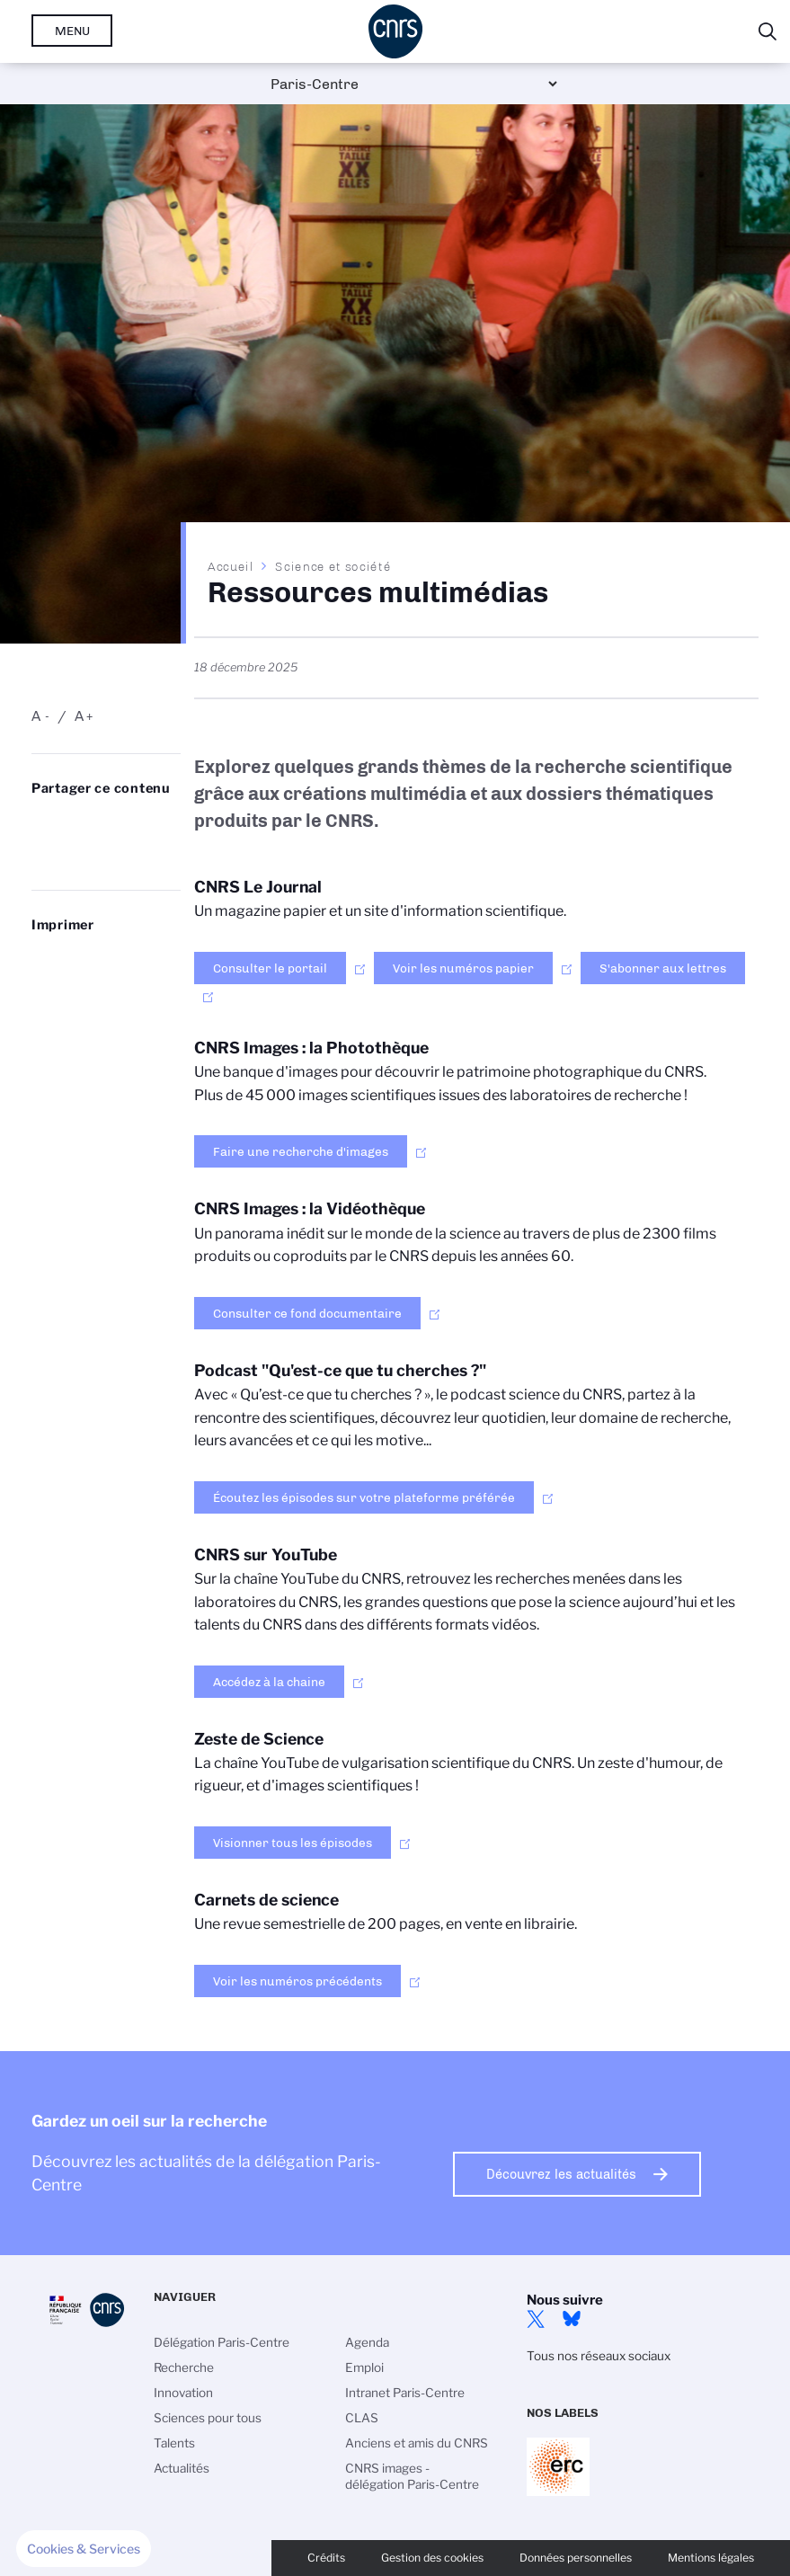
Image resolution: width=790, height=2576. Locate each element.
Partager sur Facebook (41, 853)
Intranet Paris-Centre (405, 2392)
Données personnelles (575, 2557)
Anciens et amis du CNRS (416, 2443)
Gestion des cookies (432, 2557)
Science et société (333, 566)
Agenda (367, 2342)
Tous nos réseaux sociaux (598, 2356)
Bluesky (571, 2319)
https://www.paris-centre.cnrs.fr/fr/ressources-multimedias (117, 853)
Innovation (183, 2392)
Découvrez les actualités (561, 2174)
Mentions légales (711, 2557)
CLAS (361, 2418)
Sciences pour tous (208, 2418)
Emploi (364, 2367)
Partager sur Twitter (79, 824)
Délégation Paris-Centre (221, 2342)
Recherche (184, 2367)
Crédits (326, 2557)
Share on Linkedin (117, 824)
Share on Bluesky (41, 824)
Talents (174, 2443)
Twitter (535, 2319)
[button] (83, 2549)
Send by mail (79, 853)
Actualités (181, 2468)
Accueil (231, 566)
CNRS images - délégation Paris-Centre (412, 2476)
